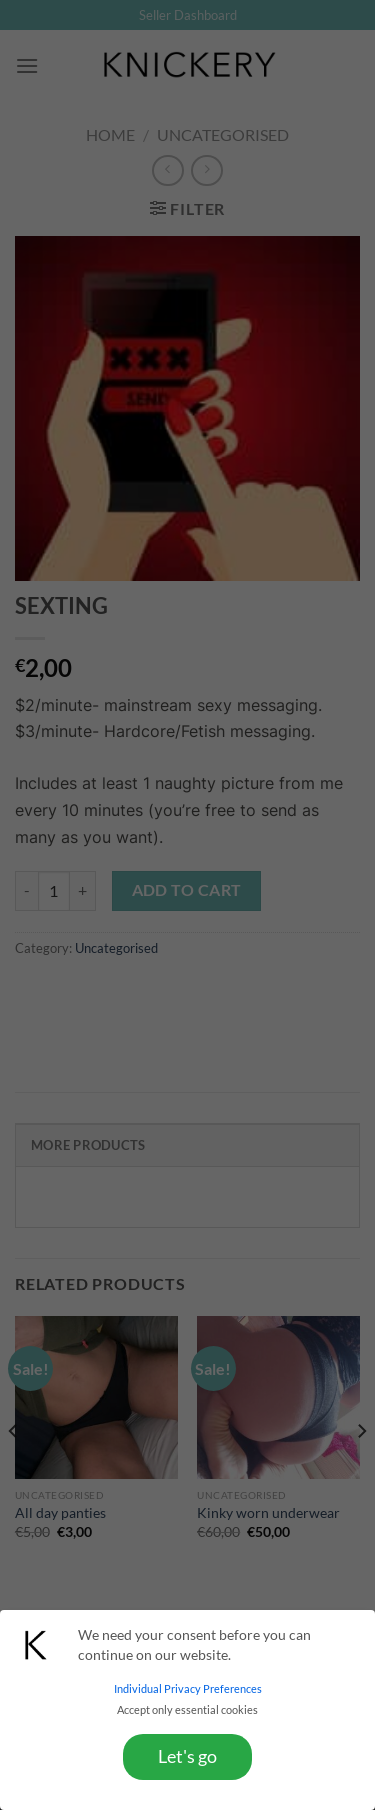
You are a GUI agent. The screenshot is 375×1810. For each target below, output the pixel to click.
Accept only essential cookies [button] (187, 1710)
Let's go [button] (187, 1756)
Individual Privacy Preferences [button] (188, 1689)
